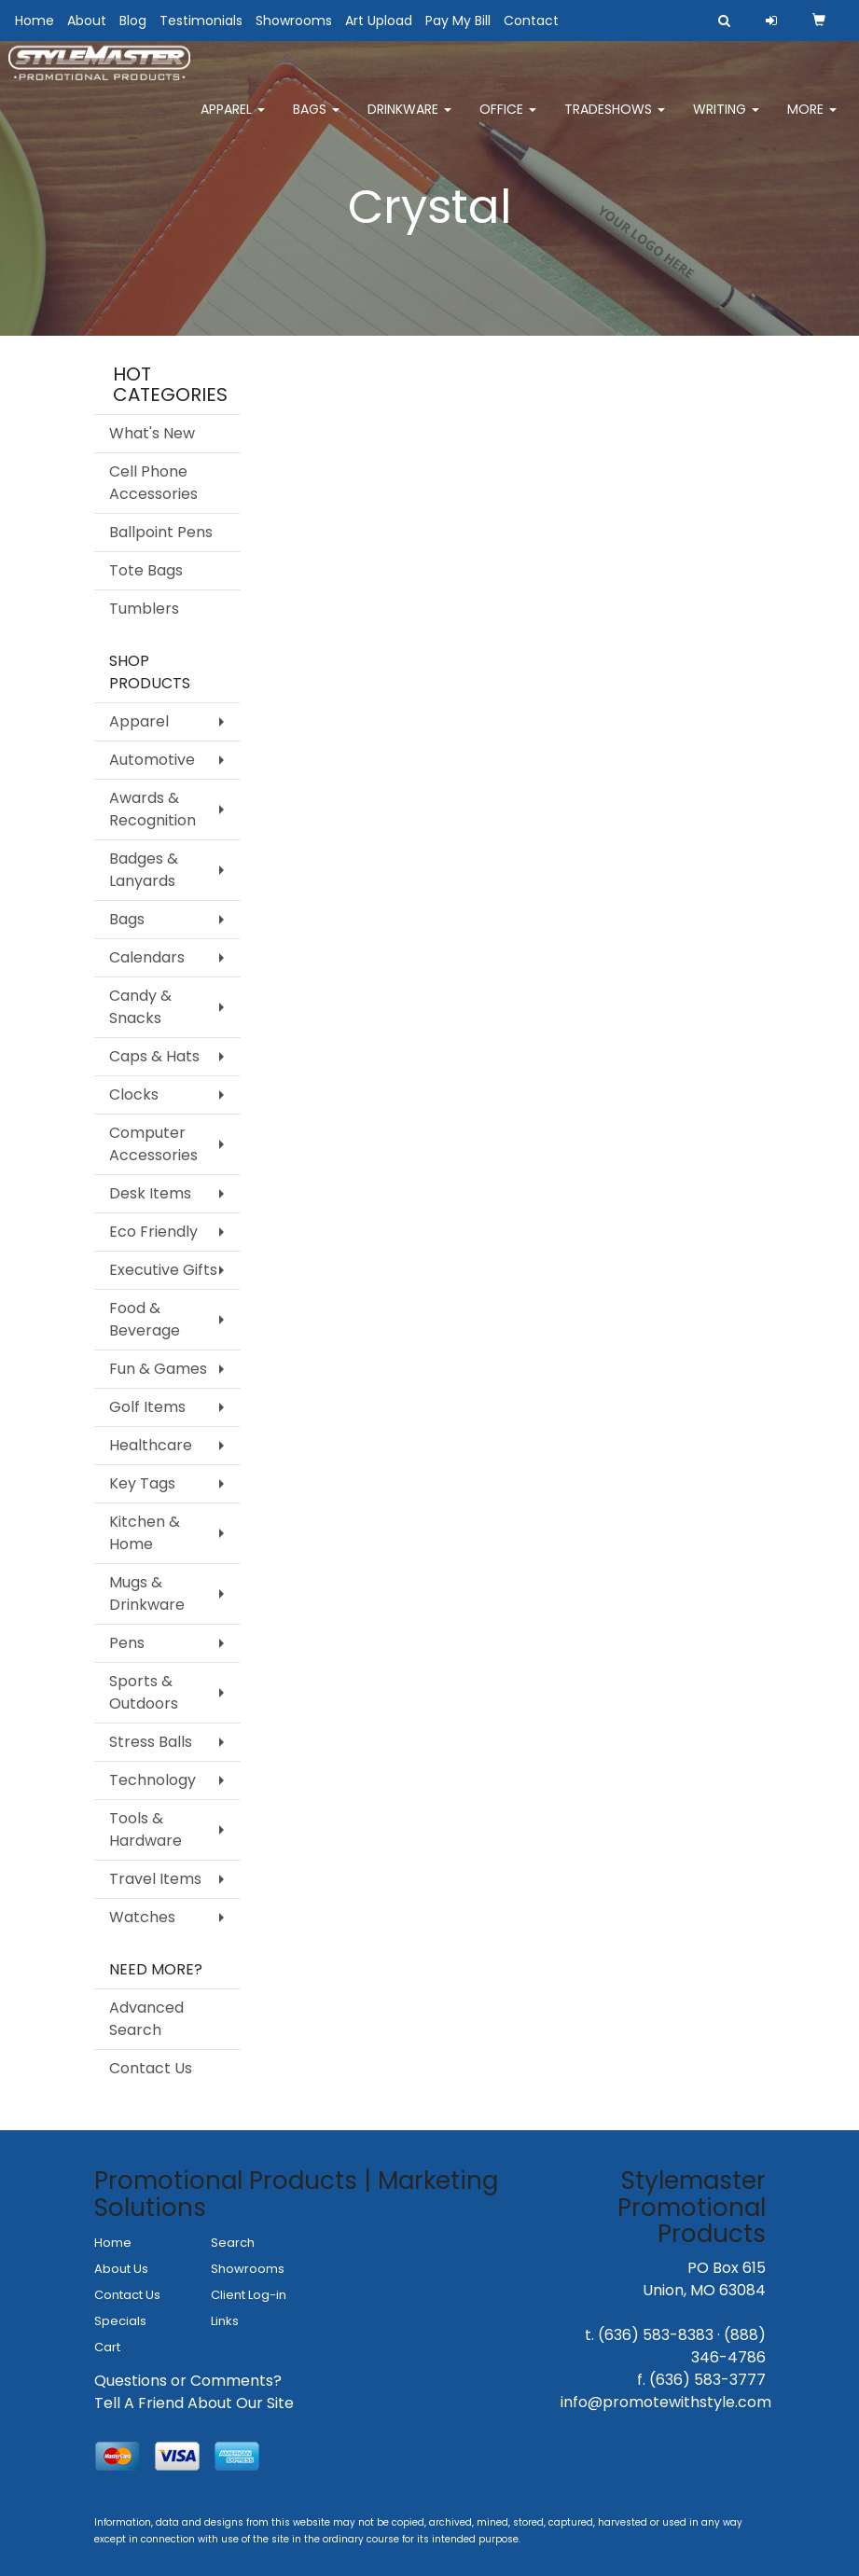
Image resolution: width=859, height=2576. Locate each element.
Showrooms (294, 20)
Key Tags (142, 1483)
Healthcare (150, 1445)
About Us (121, 2269)
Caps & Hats (154, 1056)
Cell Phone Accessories (153, 483)
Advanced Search (146, 2019)
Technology (152, 1780)
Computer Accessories (153, 1144)
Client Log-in (248, 2295)
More (812, 121)
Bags (316, 121)
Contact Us (150, 2068)
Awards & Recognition (152, 809)
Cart (107, 2347)
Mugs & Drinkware (147, 1593)
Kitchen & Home (144, 1533)
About (86, 20)
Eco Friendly (153, 1231)
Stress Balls (150, 1741)
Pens (127, 1643)
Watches (142, 1917)
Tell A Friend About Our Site (194, 2403)
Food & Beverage (144, 1319)
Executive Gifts (163, 1270)
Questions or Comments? (188, 2380)
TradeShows (614, 121)
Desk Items (150, 1193)
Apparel (233, 121)
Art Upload (378, 20)
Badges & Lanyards (143, 870)
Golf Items (147, 1407)
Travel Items (155, 1879)
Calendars (147, 957)
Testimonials (200, 20)
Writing (726, 121)
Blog (132, 20)
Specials (120, 2321)
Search (233, 2242)
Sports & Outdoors (143, 1692)
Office (507, 121)
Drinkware (409, 121)
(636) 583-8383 (656, 2335)
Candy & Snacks (140, 1007)
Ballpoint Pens (161, 532)
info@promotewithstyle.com (666, 2402)
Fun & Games (158, 1368)
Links (225, 2321)
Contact (531, 20)
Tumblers (144, 608)
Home (34, 20)
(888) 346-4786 (728, 2346)
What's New (152, 433)
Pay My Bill (458, 20)
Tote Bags (146, 570)
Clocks (134, 1094)
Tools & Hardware (145, 1829)
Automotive (152, 759)
